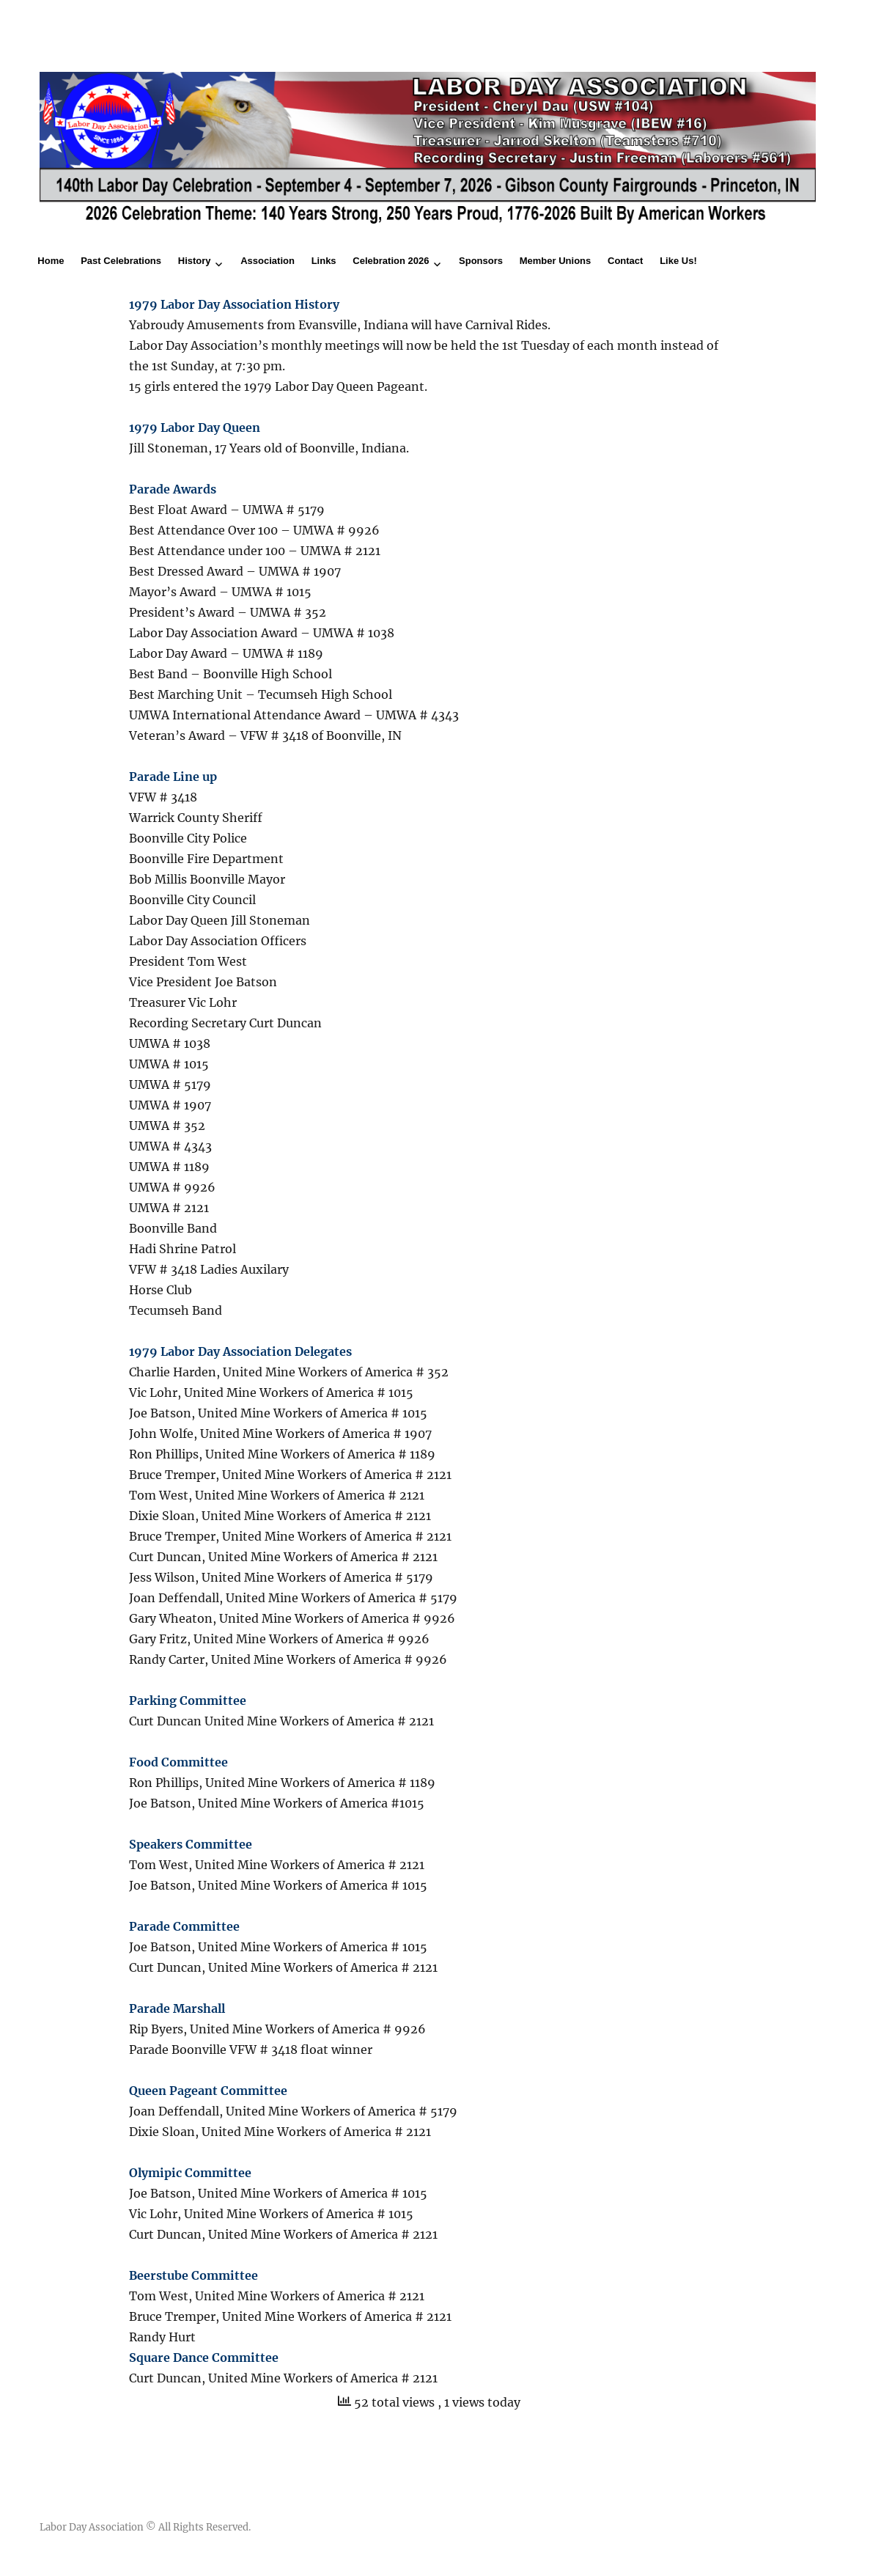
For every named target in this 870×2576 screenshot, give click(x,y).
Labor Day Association (92, 2527)
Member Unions (555, 260)
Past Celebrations (121, 260)
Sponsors (481, 260)
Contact (625, 260)
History (194, 260)
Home (50, 260)
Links (323, 260)
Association (267, 260)
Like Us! (678, 260)
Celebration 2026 (391, 260)
